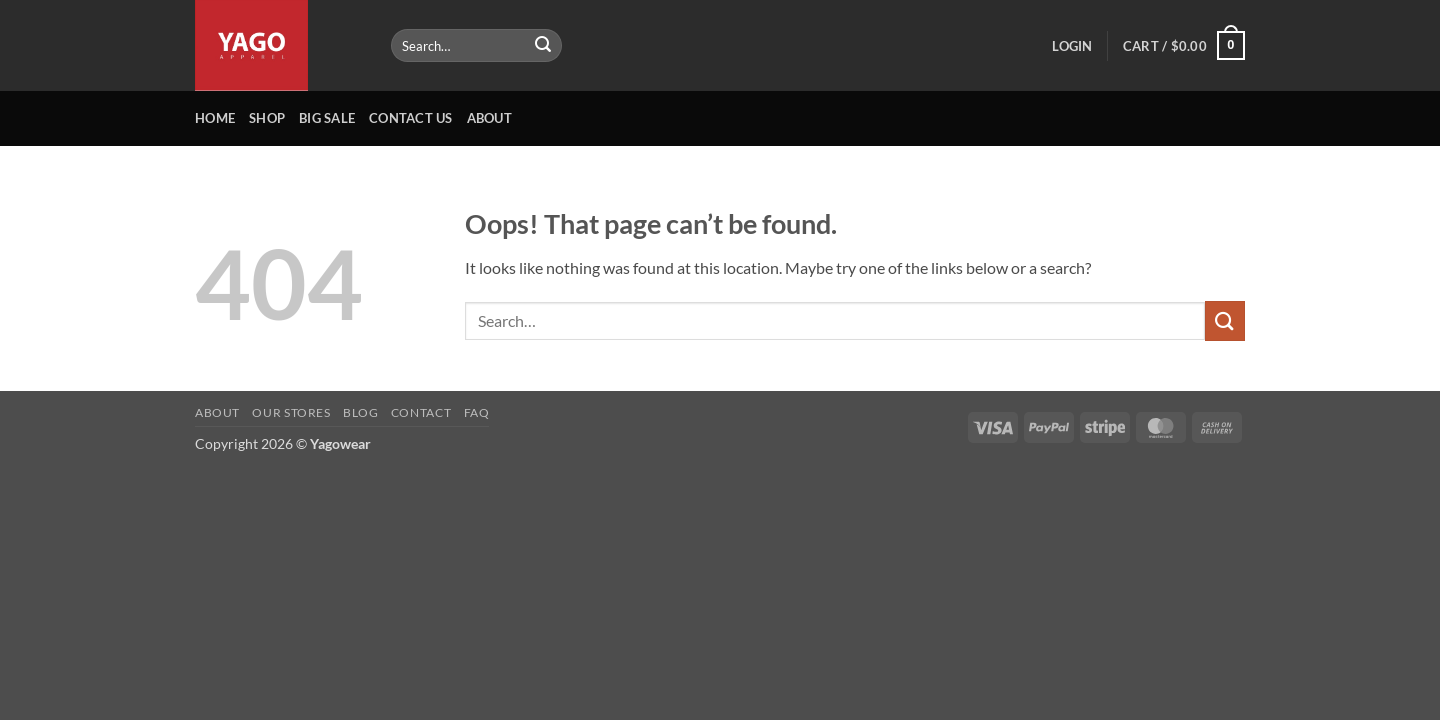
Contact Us (411, 118)
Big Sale (327, 118)
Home (215, 118)
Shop (267, 118)
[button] (1072, 46)
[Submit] (543, 46)
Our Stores (291, 412)
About (489, 118)
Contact (421, 412)
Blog (360, 412)
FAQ (477, 412)
